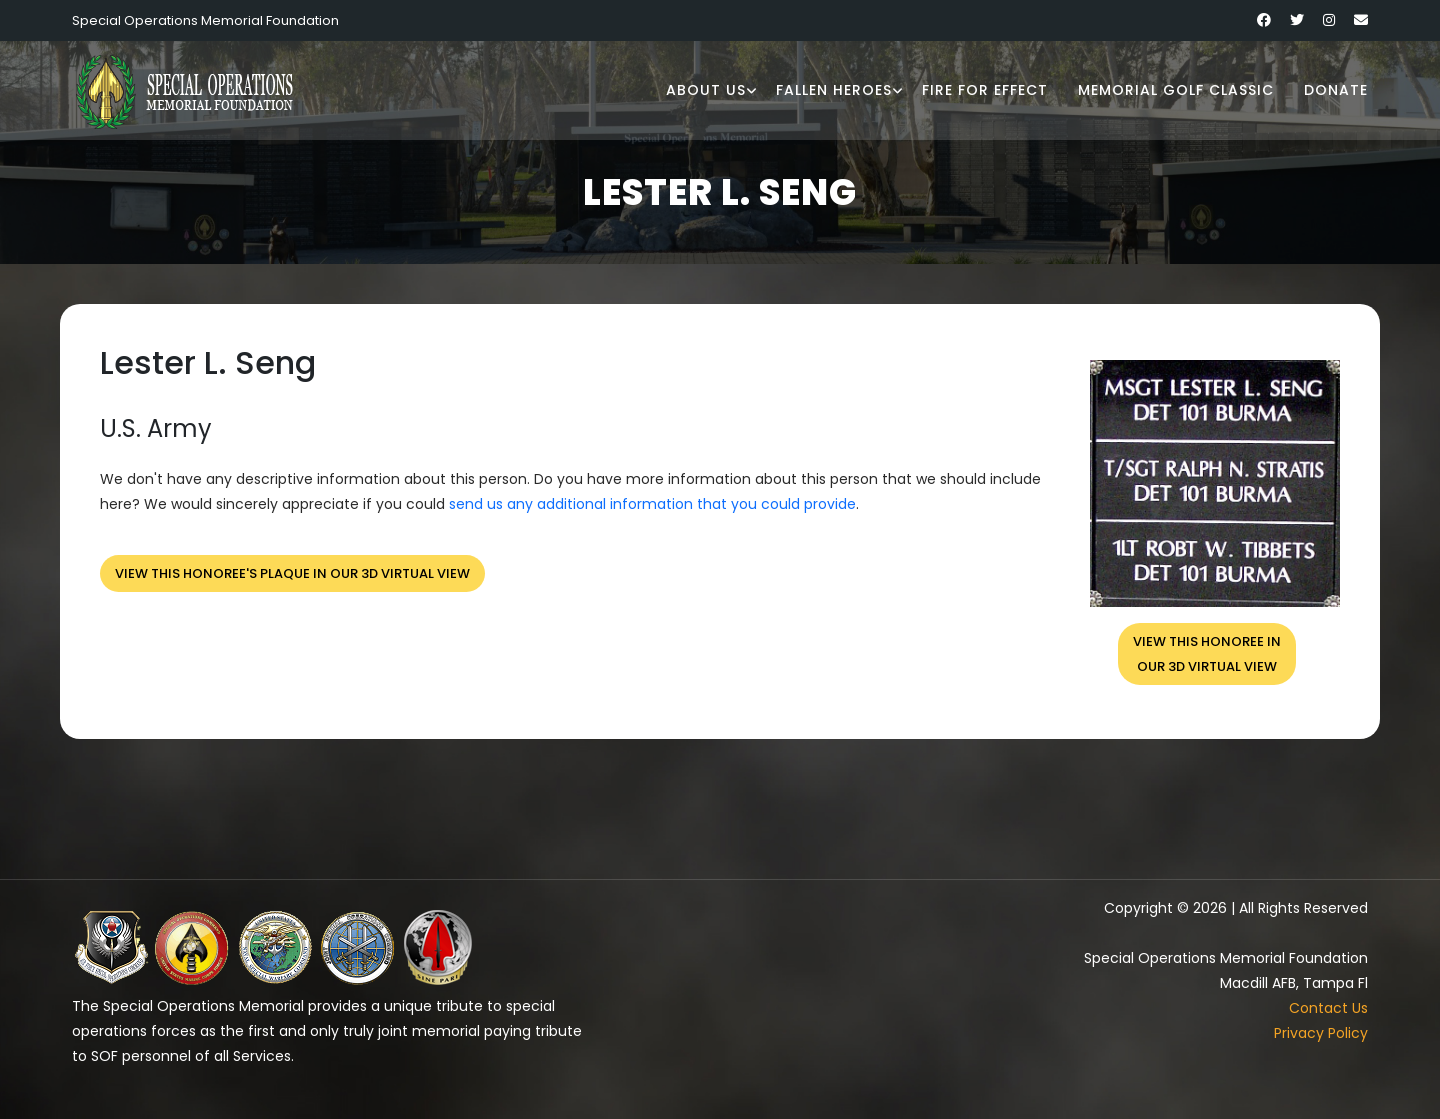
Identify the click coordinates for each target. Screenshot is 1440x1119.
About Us (706, 90)
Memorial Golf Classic (1176, 90)
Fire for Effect (985, 90)
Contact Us (1328, 1008)
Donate (1336, 90)
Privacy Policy (1321, 1033)
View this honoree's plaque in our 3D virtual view (292, 573)
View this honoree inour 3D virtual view (1207, 654)
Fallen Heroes (834, 90)
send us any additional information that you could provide (652, 504)
